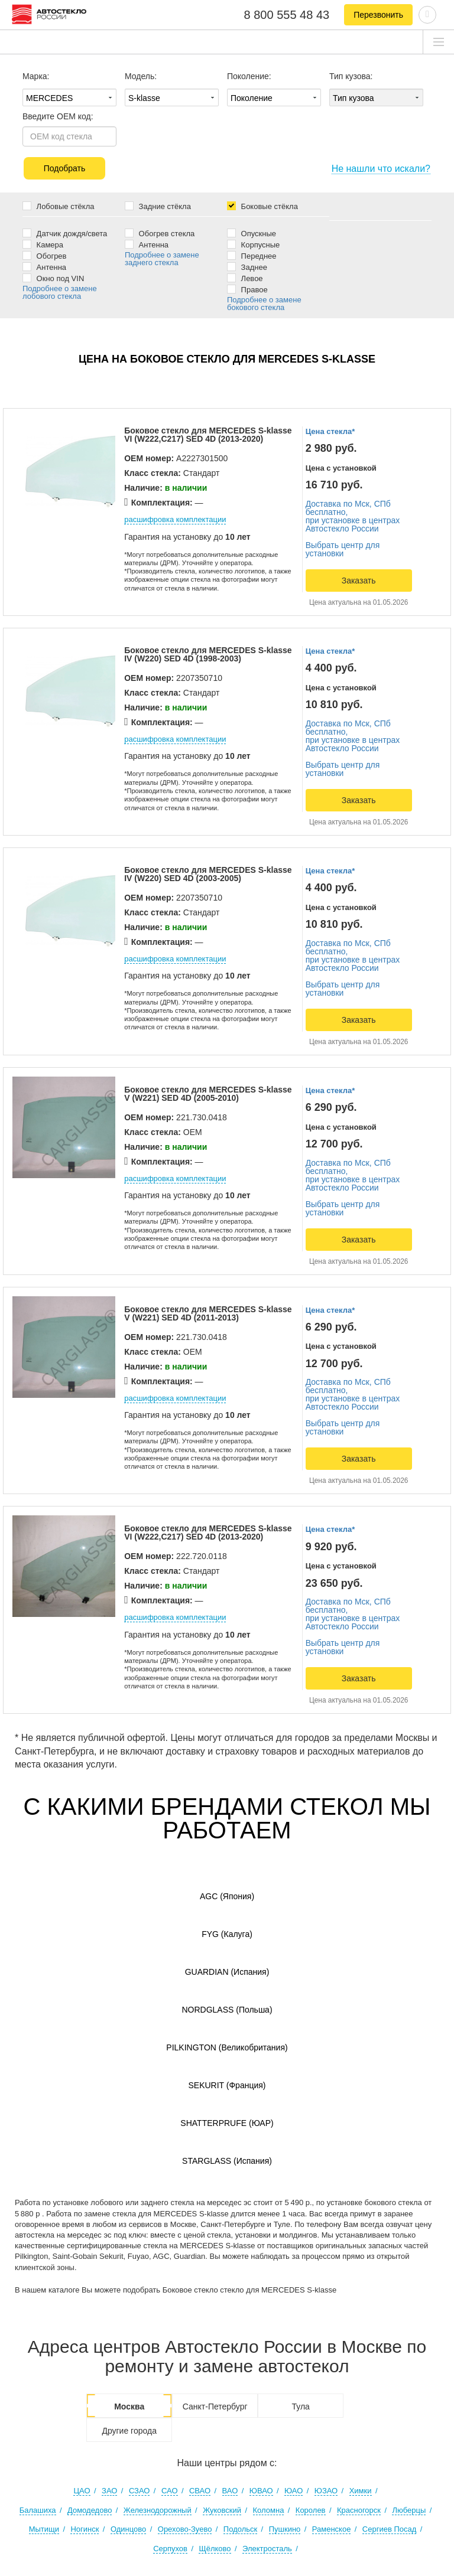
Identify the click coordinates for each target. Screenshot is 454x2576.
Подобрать (65, 168)
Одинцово (128, 2529)
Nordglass (226, 2009)
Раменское (331, 2529)
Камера (42, 244)
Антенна (44, 266)
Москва (129, 2406)
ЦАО (81, 2490)
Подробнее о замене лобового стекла (59, 292)
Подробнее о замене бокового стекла (264, 303)
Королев (311, 2510)
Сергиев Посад (389, 2529)
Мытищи (44, 2529)
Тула (300, 2406)
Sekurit (226, 2085)
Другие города (129, 2430)
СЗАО (139, 2490)
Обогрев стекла (159, 233)
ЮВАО (261, 2490)
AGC (227, 1896)
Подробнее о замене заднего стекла (162, 258)
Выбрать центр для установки (343, 549)
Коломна (268, 2510)
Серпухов (170, 2548)
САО (169, 2490)
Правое (247, 289)
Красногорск (359, 2510)
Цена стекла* (330, 431)
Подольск (240, 2529)
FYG (227, 1934)
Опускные (251, 233)
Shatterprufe (226, 2123)
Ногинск (84, 2529)
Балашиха (38, 2510)
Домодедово (89, 2510)
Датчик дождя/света (64, 233)
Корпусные (253, 244)
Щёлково (215, 2548)
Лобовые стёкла (58, 205)
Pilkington (226, 2047)
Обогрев (44, 255)
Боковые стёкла (262, 205)
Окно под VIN (53, 277)
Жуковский (222, 2510)
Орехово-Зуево (185, 2529)
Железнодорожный (158, 2510)
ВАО (230, 2490)
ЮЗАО (326, 2490)
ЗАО (109, 2490)
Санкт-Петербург (215, 2406)
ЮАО (293, 2490)
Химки (360, 2490)
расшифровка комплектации (175, 519)
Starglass (227, 2161)
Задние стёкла (158, 205)
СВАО (199, 2490)
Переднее (252, 255)
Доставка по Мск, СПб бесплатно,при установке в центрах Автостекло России (353, 516)
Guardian (227, 1972)
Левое (245, 277)
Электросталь (267, 2548)
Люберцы (409, 2510)
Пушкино (285, 2529)
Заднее (247, 266)
